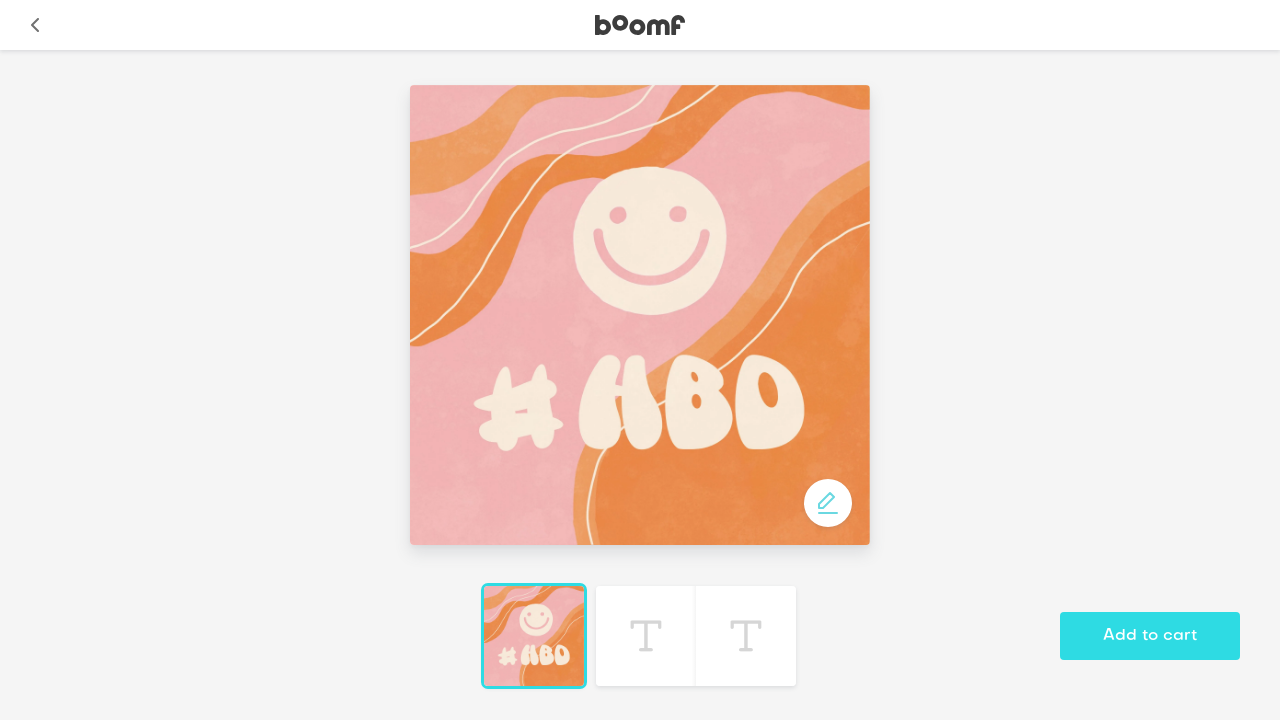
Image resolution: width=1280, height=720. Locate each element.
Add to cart (1150, 636)
